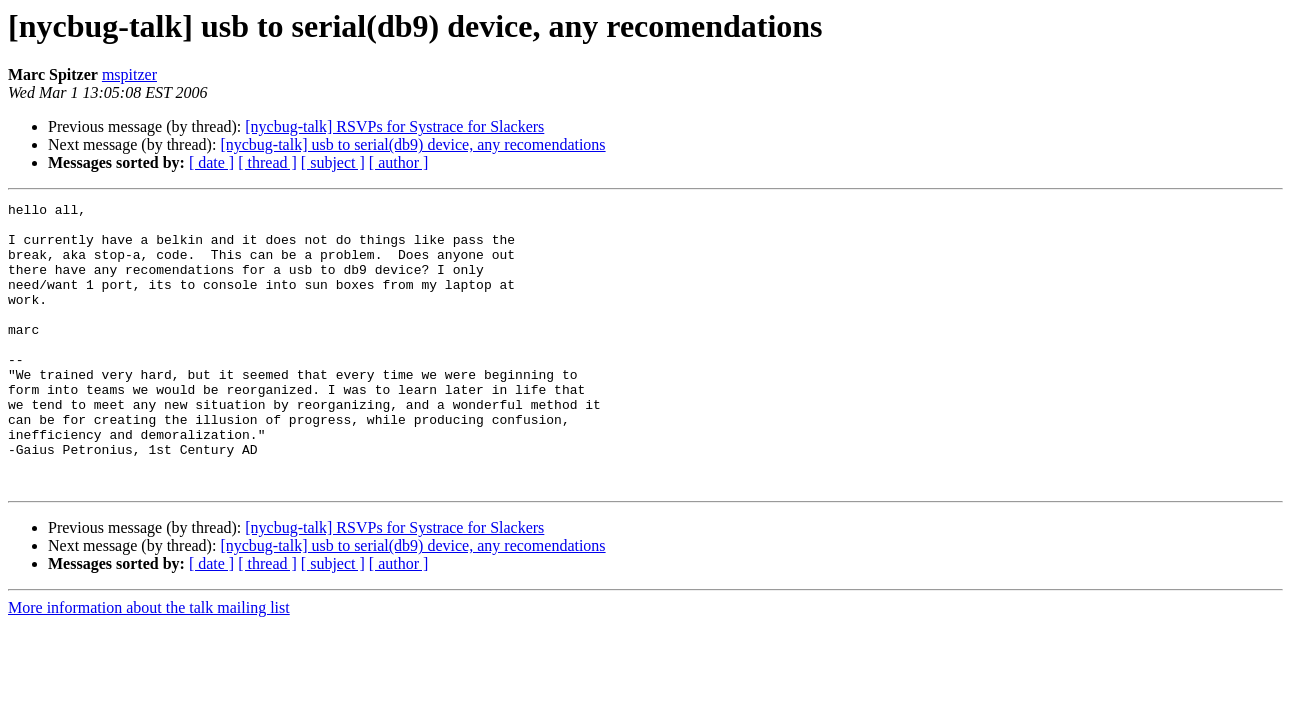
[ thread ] (267, 162)
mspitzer (129, 74)
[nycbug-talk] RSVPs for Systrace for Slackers (394, 126)
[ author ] (399, 162)
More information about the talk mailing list (149, 664)
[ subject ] (333, 162)
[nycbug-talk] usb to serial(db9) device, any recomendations (412, 144)
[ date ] (211, 162)
